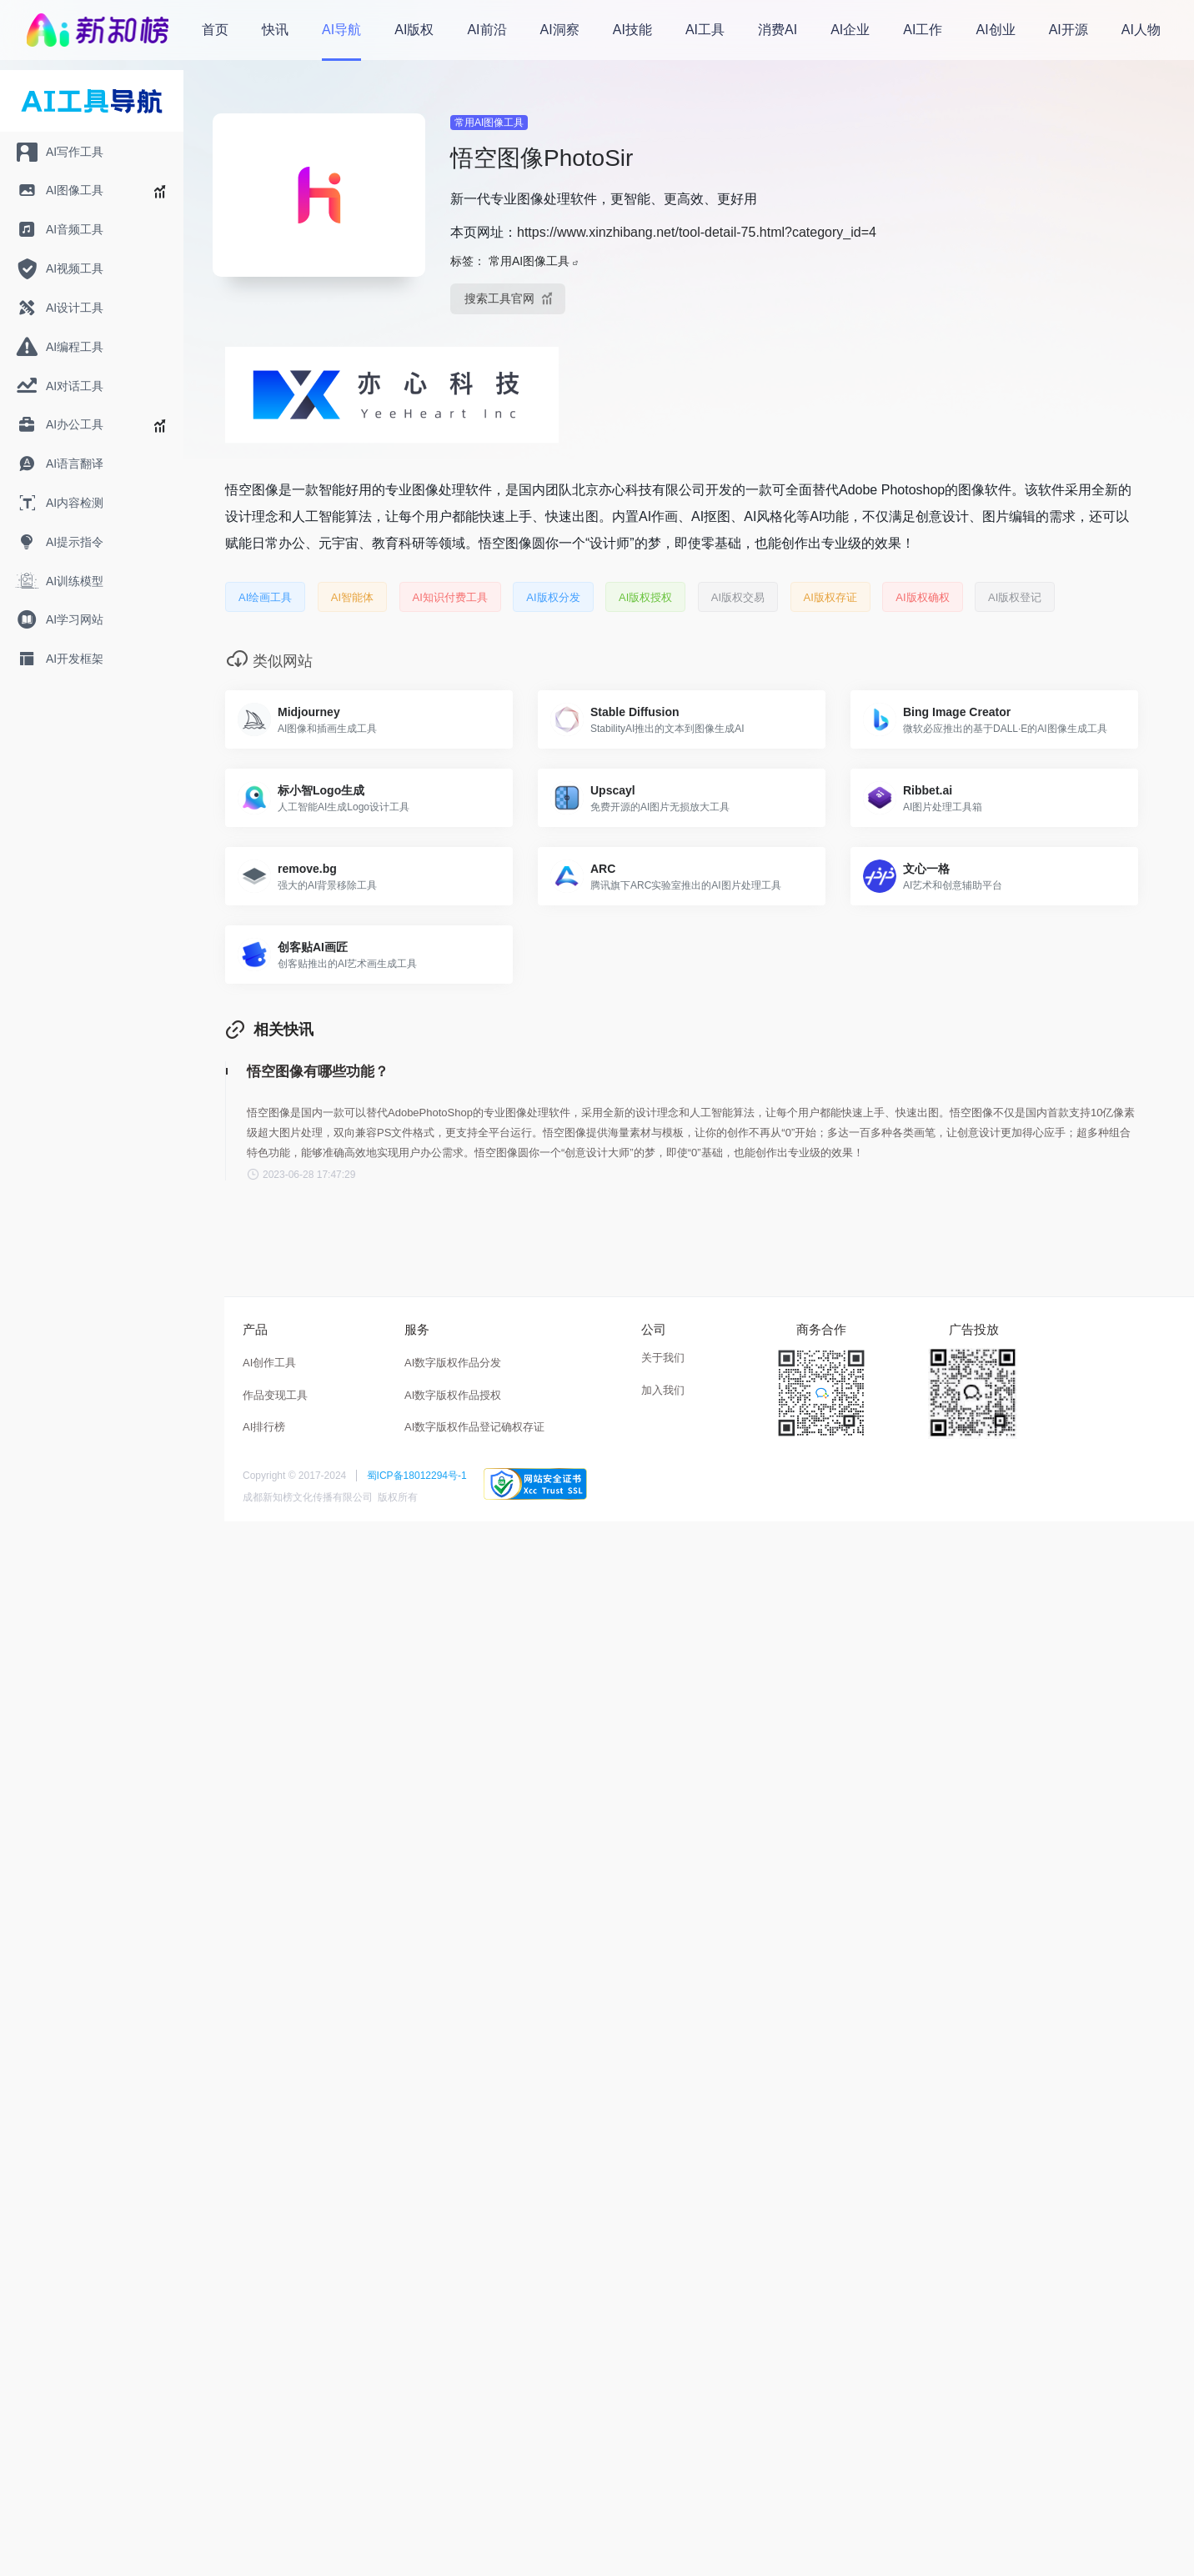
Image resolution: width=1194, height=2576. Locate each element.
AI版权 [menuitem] (414, 30)
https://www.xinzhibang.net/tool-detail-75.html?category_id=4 (696, 232)
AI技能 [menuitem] (632, 30)
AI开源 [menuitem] (1068, 30)
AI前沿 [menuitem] (486, 30)
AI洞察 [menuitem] (559, 30)
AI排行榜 (264, 1427)
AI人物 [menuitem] (1141, 30)
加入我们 (663, 1390)
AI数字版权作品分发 (452, 1362)
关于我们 (663, 1357)
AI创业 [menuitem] (996, 30)
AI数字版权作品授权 (452, 1395)
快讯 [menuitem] (275, 30)
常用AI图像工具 (489, 122)
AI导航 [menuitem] (341, 30)
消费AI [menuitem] (777, 30)
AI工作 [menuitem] (922, 30)
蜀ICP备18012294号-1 (417, 1475)
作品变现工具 (275, 1395)
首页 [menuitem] (215, 30)
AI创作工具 (269, 1362)
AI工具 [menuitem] (705, 30)
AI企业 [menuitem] (850, 30)
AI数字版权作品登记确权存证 (474, 1427)
